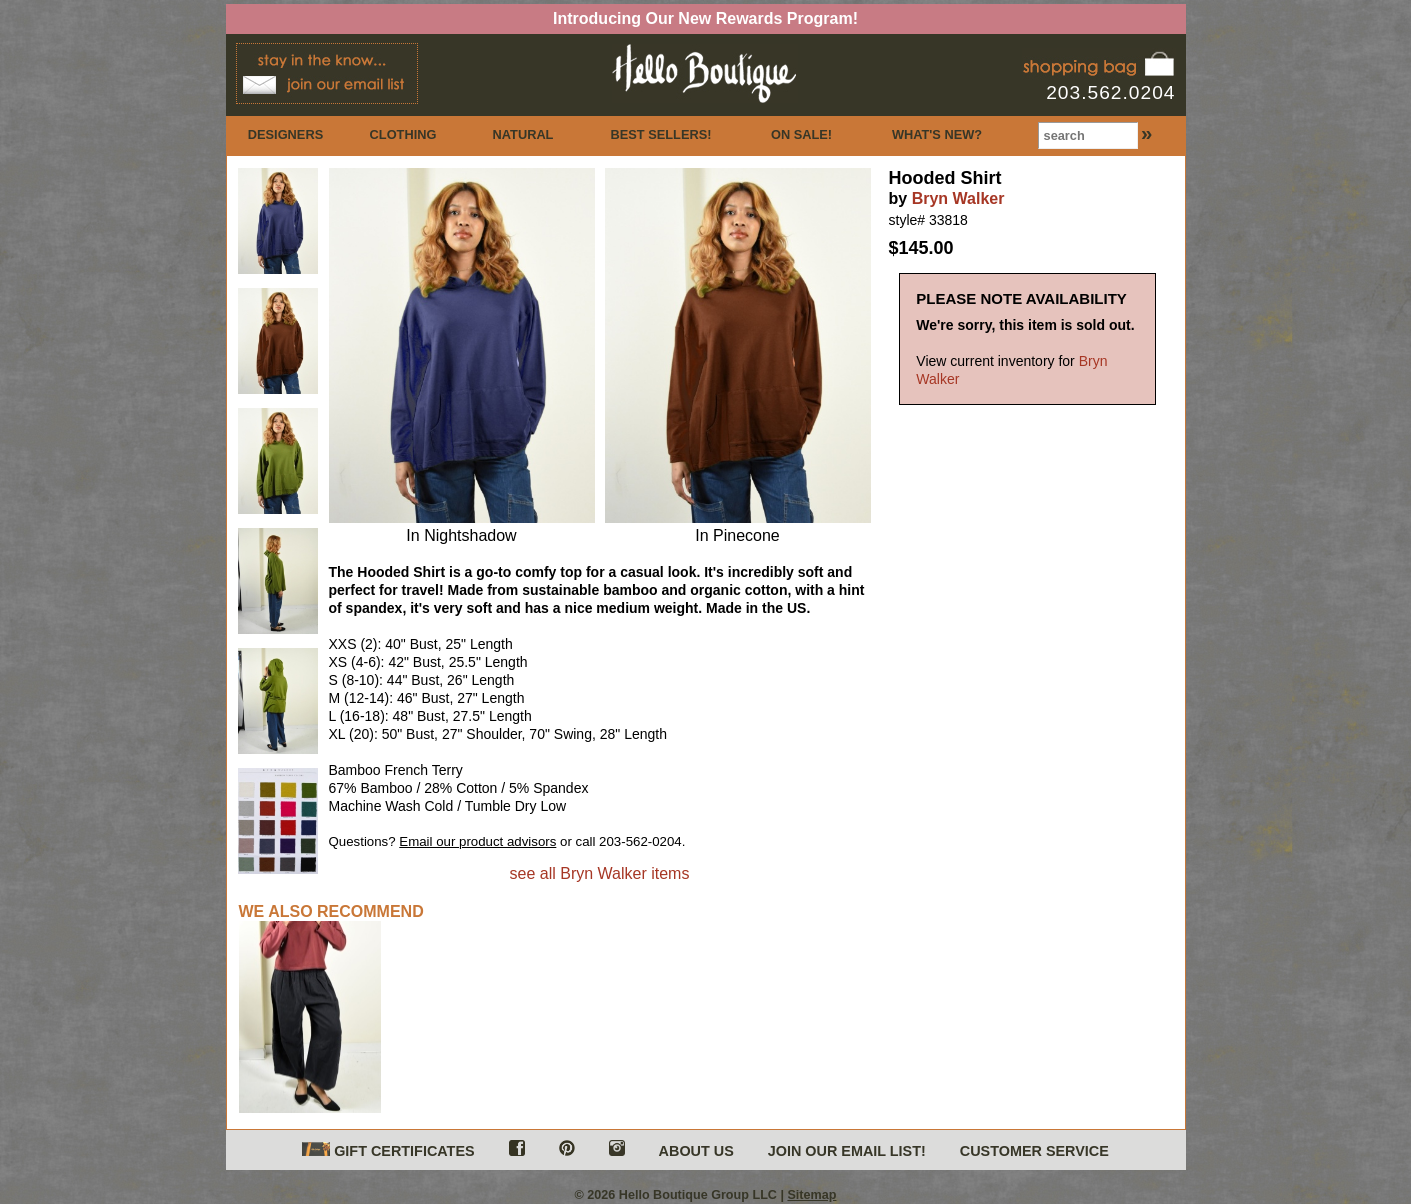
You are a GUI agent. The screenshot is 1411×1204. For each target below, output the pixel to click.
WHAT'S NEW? (937, 134)
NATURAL (523, 134)
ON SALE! (801, 134)
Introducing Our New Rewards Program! (705, 18)
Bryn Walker (958, 198)
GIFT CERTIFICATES (388, 1150)
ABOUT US (696, 1151)
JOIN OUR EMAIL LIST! (847, 1151)
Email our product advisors (477, 841)
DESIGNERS (285, 134)
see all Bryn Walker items (600, 873)
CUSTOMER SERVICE (1034, 1151)
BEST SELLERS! (661, 134)
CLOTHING (403, 134)
